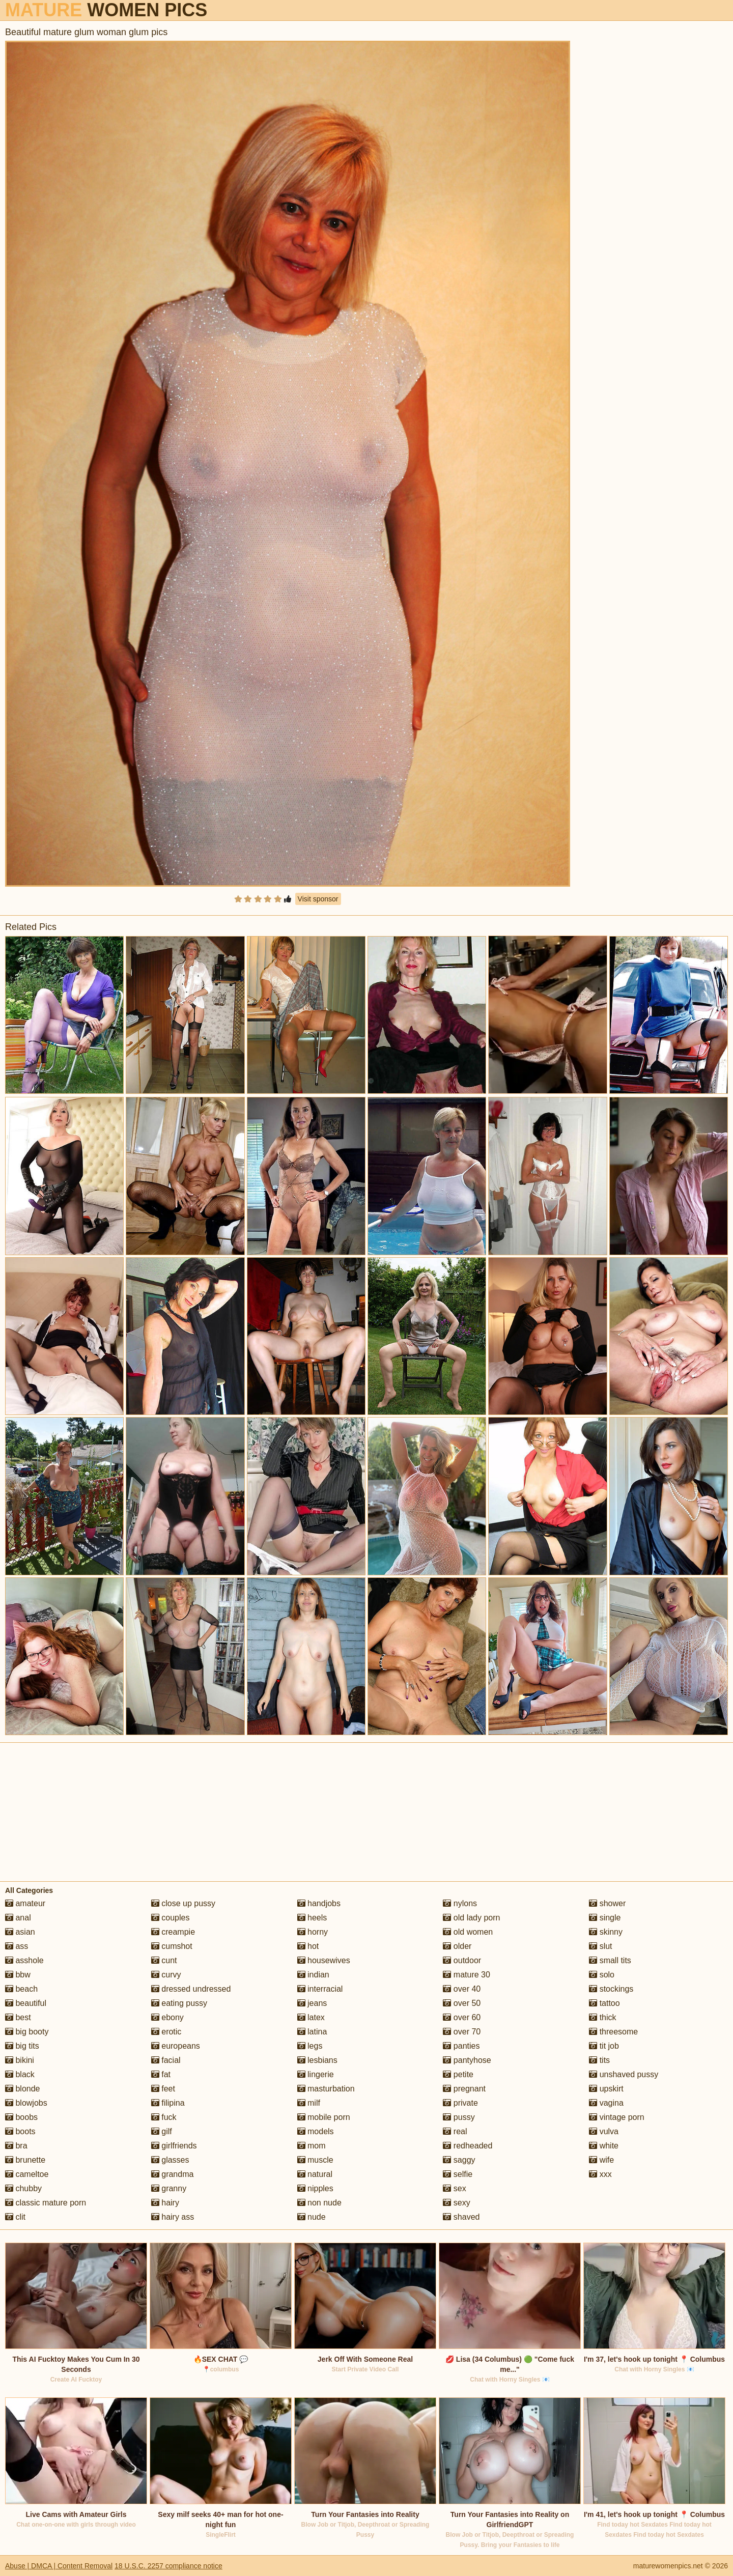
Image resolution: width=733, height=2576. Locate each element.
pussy (458, 2117)
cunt (164, 1960)
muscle (315, 2160)
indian (313, 1974)
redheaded (467, 2145)
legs (310, 2046)
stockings (611, 1989)
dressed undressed (191, 1989)
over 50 (462, 2003)
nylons (460, 1903)
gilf (161, 2131)
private (460, 2103)
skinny (606, 1932)
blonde (22, 2088)
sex (454, 2188)
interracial (320, 1989)
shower (607, 1903)
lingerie (315, 2074)
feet (163, 2088)
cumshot (171, 1946)
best (18, 2017)
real (455, 2131)
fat (161, 2074)
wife (601, 2160)
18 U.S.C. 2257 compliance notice (168, 2566)
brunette (25, 2160)
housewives (323, 1960)
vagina (606, 2103)
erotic (166, 2031)
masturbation (326, 2088)
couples (170, 1917)
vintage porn (616, 2117)
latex (311, 2017)
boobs (21, 2117)
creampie (173, 1932)
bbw (18, 1974)
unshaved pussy (623, 2074)
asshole (24, 1960)
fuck (164, 2117)
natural (314, 2174)
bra (16, 2145)
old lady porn (471, 1917)
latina (312, 2031)
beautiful (25, 2003)
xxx (600, 2174)
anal (18, 1917)
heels (312, 1917)
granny (168, 2188)
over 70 (462, 2031)
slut (600, 1946)
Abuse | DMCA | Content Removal (58, 2566)
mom (311, 2145)
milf (308, 2103)
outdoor (462, 1960)
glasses (170, 2160)
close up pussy (183, 1903)
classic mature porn (45, 2202)
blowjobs (26, 2103)
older (457, 1946)
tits (599, 2060)
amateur (25, 1903)
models (315, 2131)
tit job (604, 2046)
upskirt (606, 2088)
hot (308, 1946)
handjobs (319, 1903)
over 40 (462, 1989)
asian (20, 1932)
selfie (457, 2174)
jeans (312, 2003)
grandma (172, 2174)
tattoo (604, 2003)
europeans (175, 2046)
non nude (319, 2202)
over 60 (462, 2017)
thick (602, 2017)
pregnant (464, 2088)
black (20, 2074)
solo (601, 1974)
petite (458, 2074)
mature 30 (466, 1974)
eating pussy (179, 2003)
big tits (22, 2046)
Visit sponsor (318, 899)
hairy (165, 2202)
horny (312, 1932)
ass (16, 1946)
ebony (167, 2017)
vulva (603, 2131)
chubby (23, 2188)
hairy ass (172, 2217)
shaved (461, 2217)
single (605, 1917)
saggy (459, 2160)
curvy (166, 1974)
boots (20, 2131)
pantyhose (467, 2060)
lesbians (317, 2060)
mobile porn (323, 2117)
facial (166, 2060)
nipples (315, 2188)
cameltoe (26, 2174)
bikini (19, 2060)
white (603, 2145)
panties (461, 2046)
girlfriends (174, 2145)
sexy (456, 2202)
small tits (610, 1960)
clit (15, 2217)
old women (468, 1932)
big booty (26, 2031)
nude (311, 2217)
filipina (168, 2103)
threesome (613, 2031)
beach (21, 1989)
